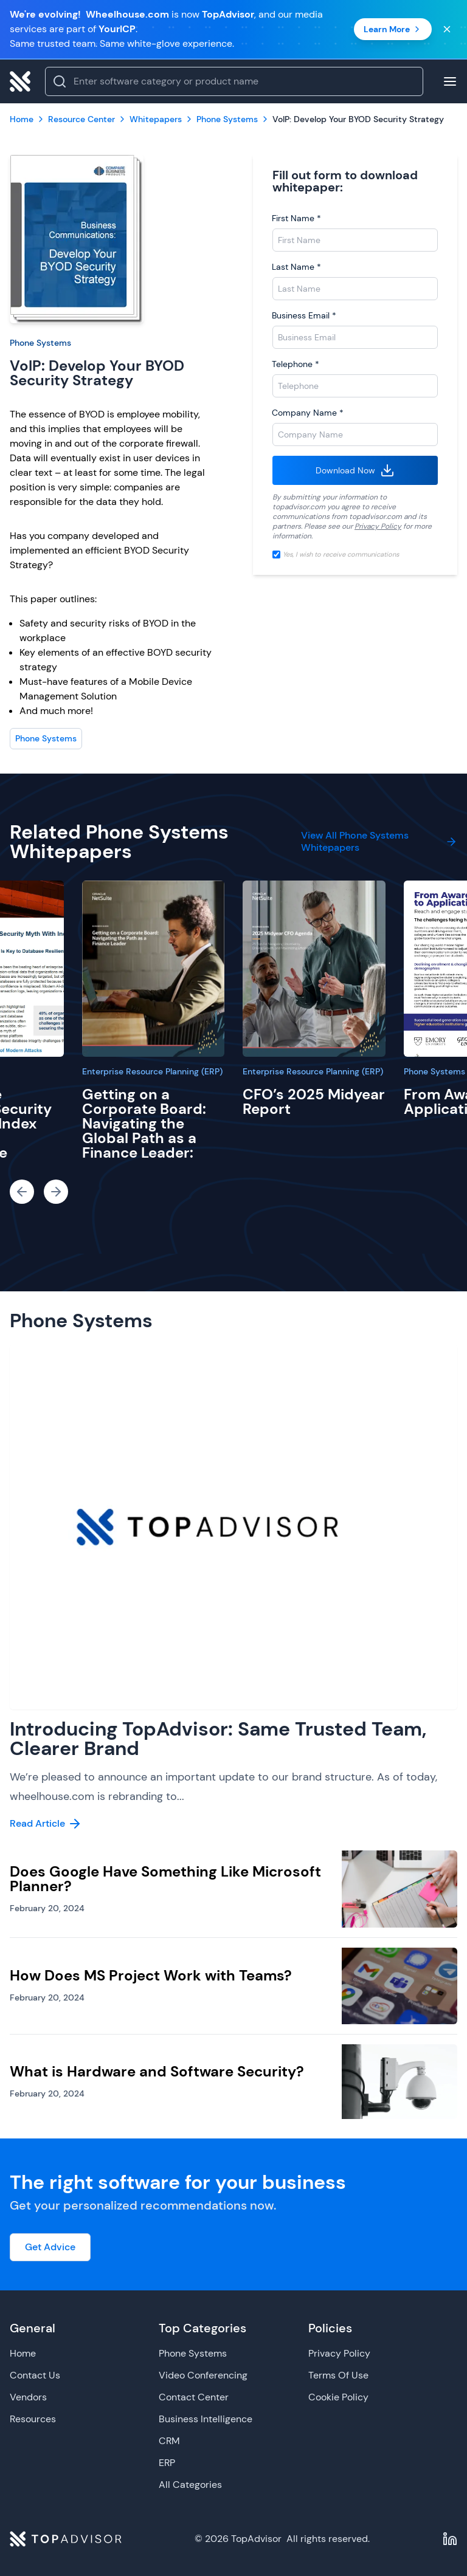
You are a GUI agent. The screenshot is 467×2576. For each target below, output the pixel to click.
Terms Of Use (338, 2375)
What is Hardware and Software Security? (157, 2071)
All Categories (190, 2484)
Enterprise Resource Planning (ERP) (152, 1071)
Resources (33, 2419)
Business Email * (304, 315)
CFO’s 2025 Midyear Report (314, 1101)
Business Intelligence (205, 2419)
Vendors (28, 2397)
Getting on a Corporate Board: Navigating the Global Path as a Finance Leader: (144, 1123)
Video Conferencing (203, 2375)
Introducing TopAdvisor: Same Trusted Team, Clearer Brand (218, 1738)
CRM (169, 2440)
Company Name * (308, 412)
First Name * (296, 218)
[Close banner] (447, 29)
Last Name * (296, 266)
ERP (167, 2462)
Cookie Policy (338, 2397)
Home (23, 2353)
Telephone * (295, 364)
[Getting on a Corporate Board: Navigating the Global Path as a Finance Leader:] (153, 969)
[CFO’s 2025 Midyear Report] (314, 969)
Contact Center (194, 2397)
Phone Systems (40, 342)
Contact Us (35, 2375)
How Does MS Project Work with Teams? (151, 1975)
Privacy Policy (378, 526)
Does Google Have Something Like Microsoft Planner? (165, 1878)
